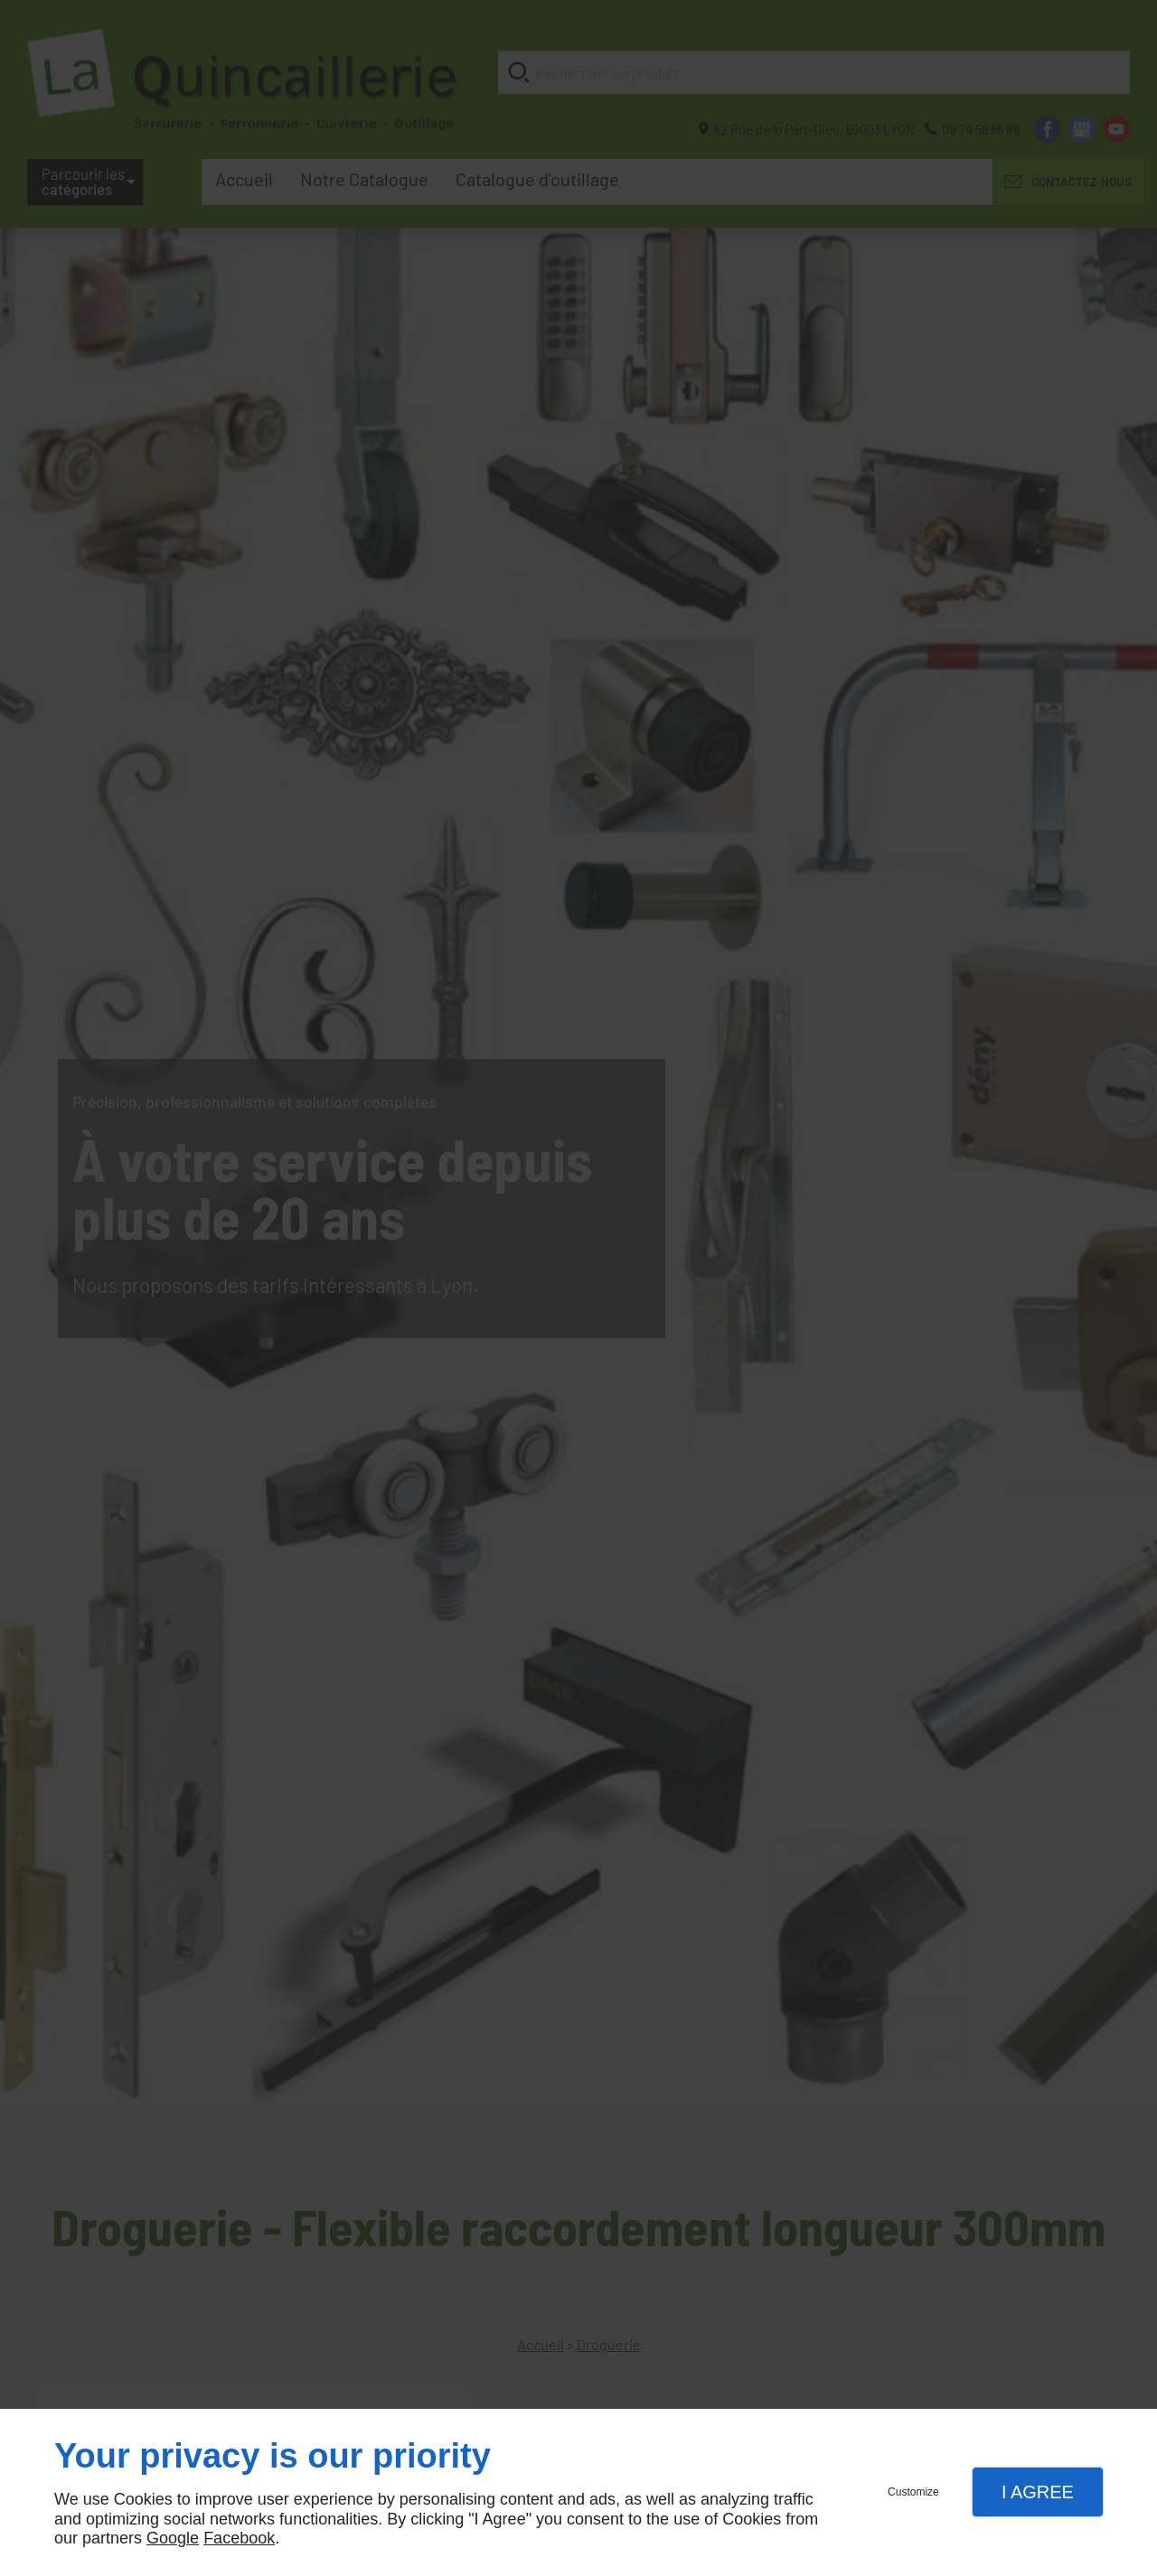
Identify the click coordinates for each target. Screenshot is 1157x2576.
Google (172, 2538)
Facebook (239, 2538)
